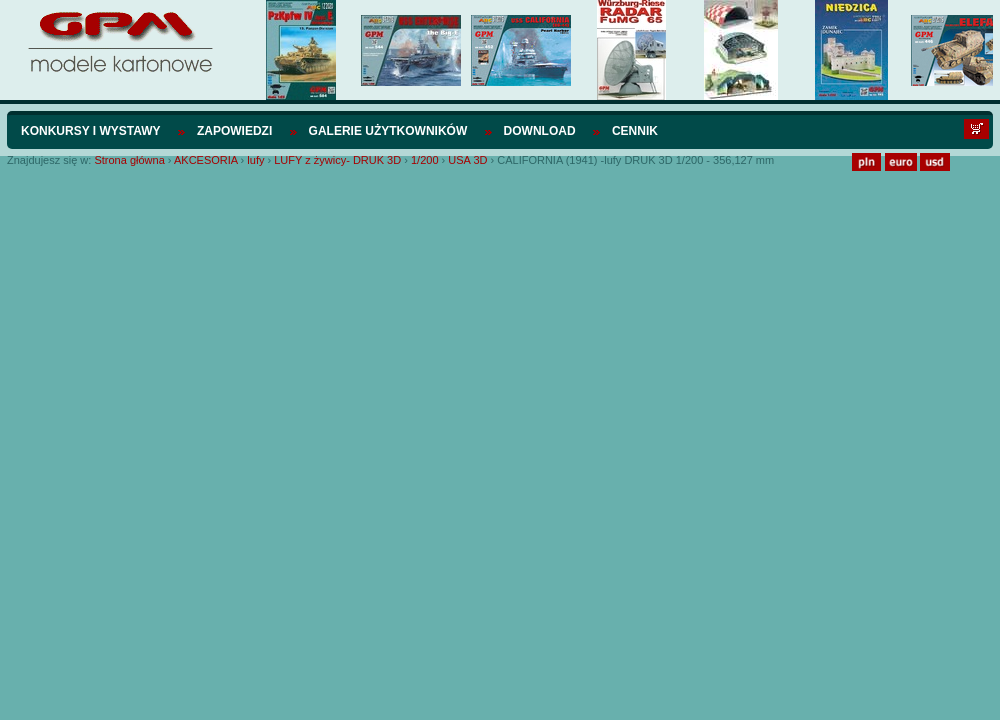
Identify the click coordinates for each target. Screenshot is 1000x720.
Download (540, 131)
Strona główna (129, 160)
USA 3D (467, 160)
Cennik (635, 131)
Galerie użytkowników (388, 131)
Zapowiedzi (234, 131)
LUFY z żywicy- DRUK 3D (337, 160)
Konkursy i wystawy (91, 131)
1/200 (425, 160)
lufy (255, 160)
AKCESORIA (206, 160)
